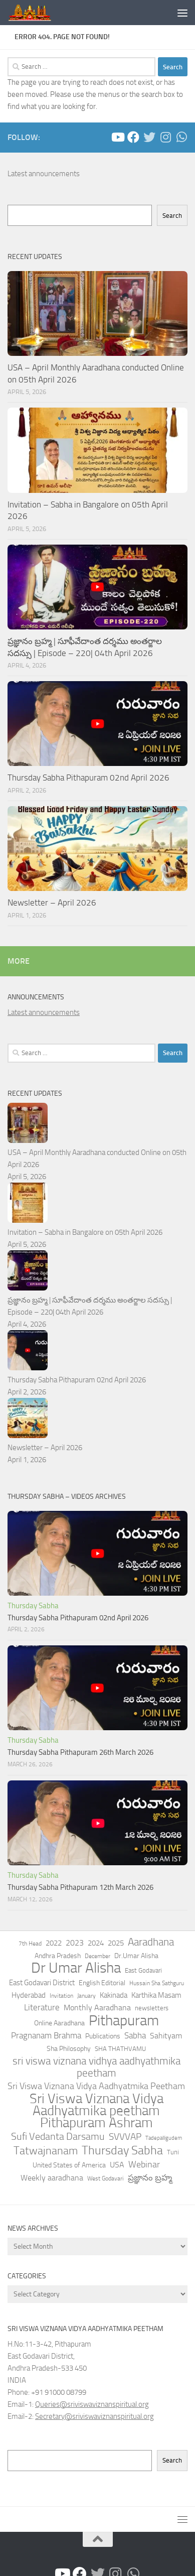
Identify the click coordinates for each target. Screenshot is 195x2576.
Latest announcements (44, 173)
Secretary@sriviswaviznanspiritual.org (94, 2416)
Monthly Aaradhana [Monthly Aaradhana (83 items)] (97, 2007)
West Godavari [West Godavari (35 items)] (105, 2178)
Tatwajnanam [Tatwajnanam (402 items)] (46, 2151)
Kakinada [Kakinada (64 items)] (113, 1995)
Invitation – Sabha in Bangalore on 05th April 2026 (85, 1232)
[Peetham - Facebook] (133, 137)
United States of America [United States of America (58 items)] (69, 2165)
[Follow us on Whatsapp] (181, 137)
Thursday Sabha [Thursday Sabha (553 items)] (122, 2150)
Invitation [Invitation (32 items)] (61, 1995)
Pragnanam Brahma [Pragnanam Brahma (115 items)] (46, 2035)
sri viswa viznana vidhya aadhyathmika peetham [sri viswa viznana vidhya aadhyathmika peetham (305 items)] (96, 2067)
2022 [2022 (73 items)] (54, 1943)
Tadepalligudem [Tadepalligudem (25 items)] (163, 2138)
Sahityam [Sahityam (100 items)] (166, 2035)
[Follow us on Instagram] (165, 137)
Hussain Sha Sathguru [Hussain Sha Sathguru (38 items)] (156, 1983)
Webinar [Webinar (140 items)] (144, 2164)
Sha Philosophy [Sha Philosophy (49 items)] (69, 2048)
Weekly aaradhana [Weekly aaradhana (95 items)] (52, 2177)
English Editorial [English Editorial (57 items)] (102, 1983)
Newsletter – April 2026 (52, 902)
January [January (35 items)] (86, 1995)
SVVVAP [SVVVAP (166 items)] (125, 2136)
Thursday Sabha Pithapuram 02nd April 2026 (88, 777)
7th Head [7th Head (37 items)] (30, 1943)
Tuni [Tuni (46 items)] (173, 2152)
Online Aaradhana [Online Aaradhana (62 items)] (59, 2023)
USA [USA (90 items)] (117, 2164)
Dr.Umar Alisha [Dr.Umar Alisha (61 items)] (136, 1956)
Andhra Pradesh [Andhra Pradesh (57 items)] (58, 1956)
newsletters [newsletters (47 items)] (151, 2008)
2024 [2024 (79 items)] (96, 1943)
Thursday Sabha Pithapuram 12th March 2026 (80, 1887)
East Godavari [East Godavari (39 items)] (143, 1970)
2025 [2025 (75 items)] (116, 1943)
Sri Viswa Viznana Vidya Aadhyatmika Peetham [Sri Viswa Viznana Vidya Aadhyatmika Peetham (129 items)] (96, 2086)
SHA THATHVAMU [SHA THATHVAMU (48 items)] (120, 2048)
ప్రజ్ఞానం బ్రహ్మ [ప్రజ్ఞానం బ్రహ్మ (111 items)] (150, 2177)
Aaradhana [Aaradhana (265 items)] (151, 1942)
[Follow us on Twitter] (149, 137)
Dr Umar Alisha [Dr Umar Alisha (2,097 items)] (76, 1968)
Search (172, 215)
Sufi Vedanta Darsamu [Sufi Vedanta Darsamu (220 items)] (58, 2136)
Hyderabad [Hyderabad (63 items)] (29, 1995)
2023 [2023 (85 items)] (75, 1943)
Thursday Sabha (33, 1605)
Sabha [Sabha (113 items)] (135, 2035)
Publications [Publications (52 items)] (102, 2036)
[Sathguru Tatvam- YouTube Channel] (117, 137)
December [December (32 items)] (97, 1956)
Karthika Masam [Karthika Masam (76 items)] (156, 1995)
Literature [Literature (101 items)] (42, 2007)
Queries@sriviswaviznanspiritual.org (92, 2404)
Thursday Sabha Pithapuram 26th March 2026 (80, 1752)
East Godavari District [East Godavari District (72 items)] (42, 1982)
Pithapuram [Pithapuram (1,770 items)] (124, 2020)
